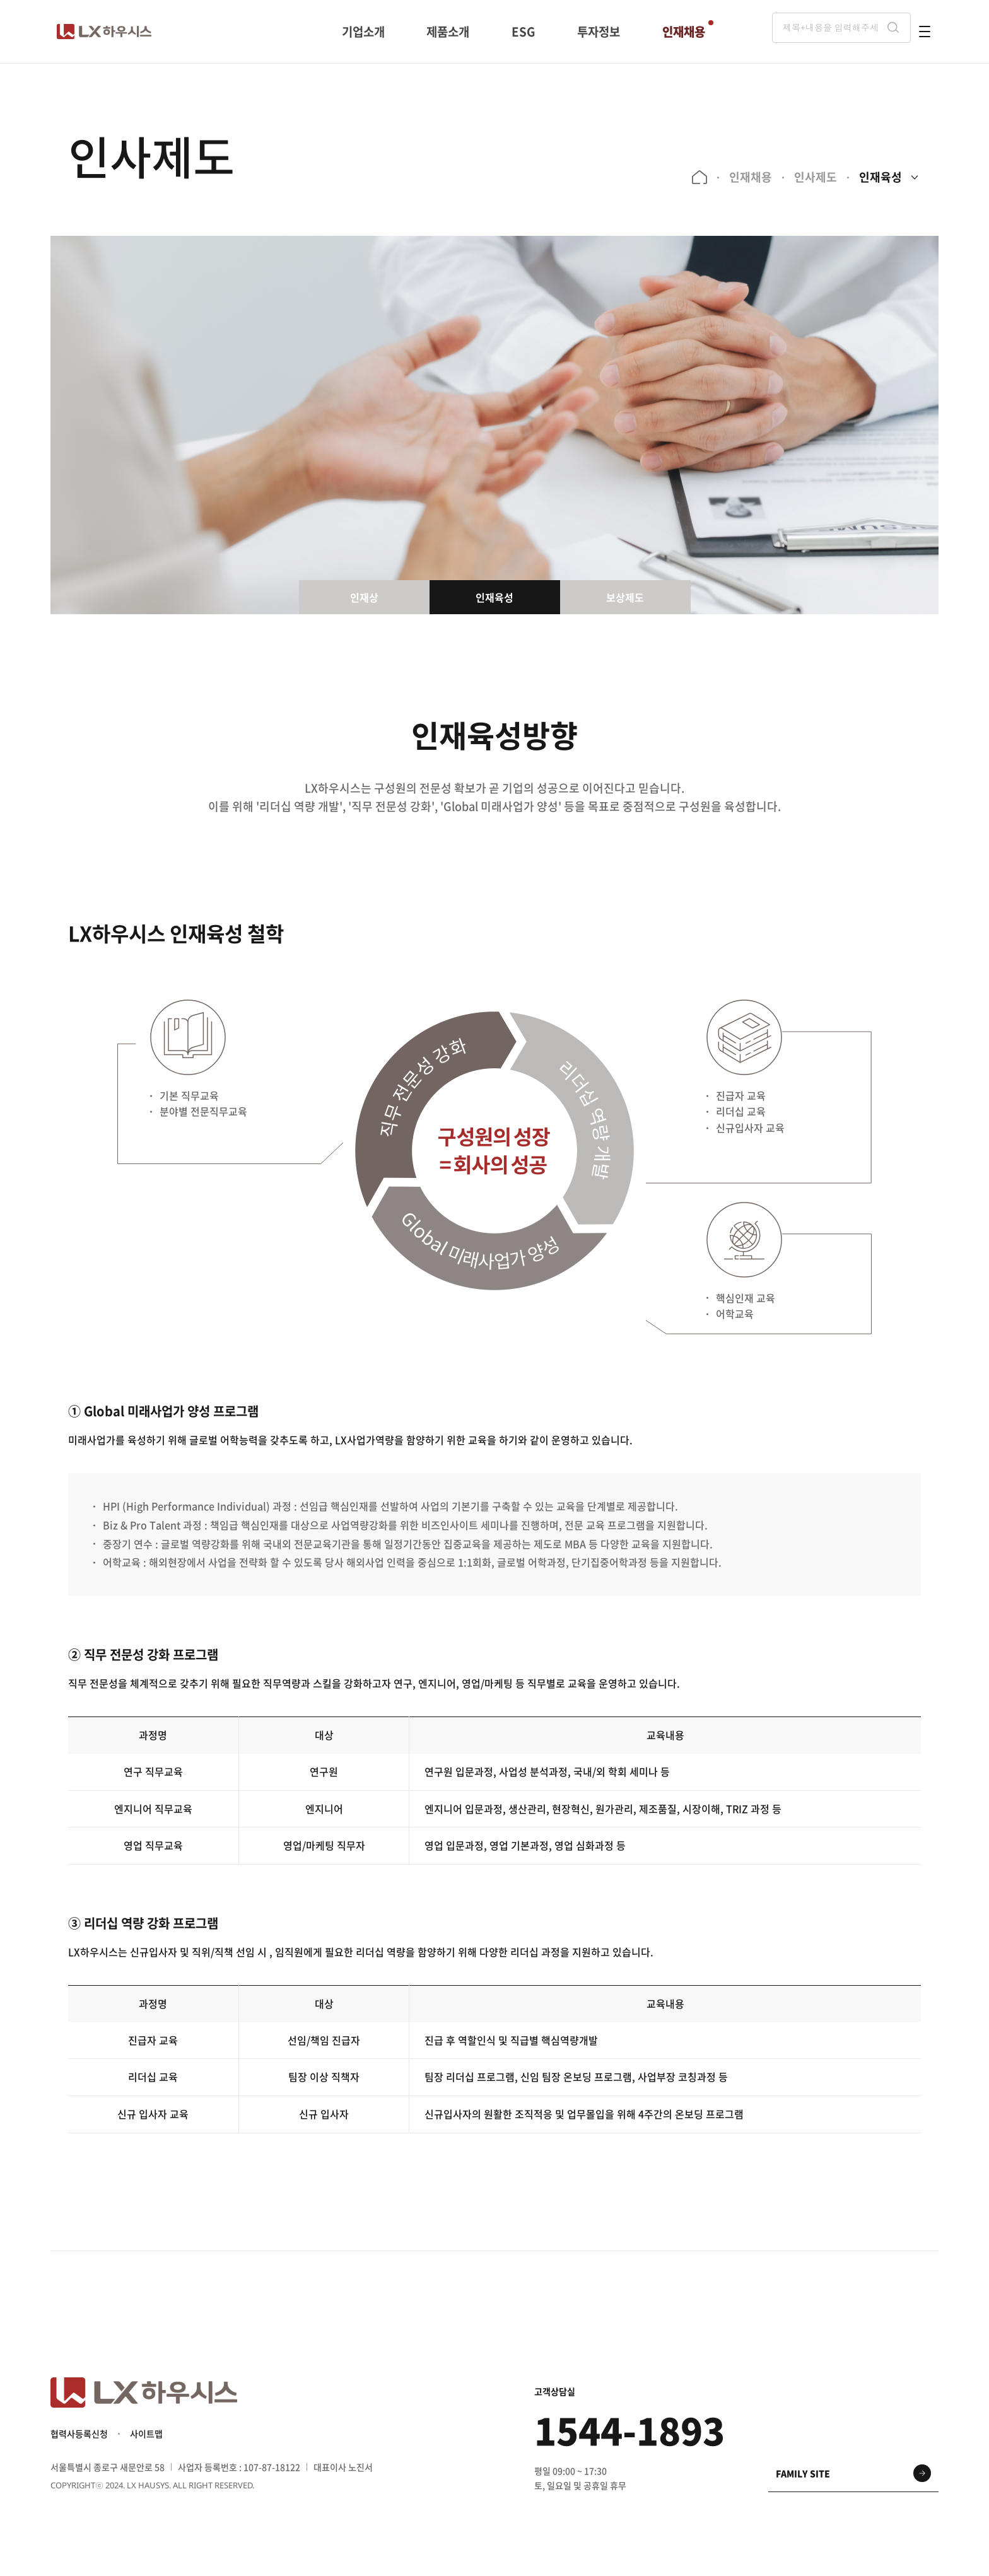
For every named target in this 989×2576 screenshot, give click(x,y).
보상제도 (625, 597)
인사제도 (811, 177)
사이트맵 (146, 2442)
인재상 (364, 597)
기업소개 (363, 31)
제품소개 (449, 31)
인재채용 (682, 31)
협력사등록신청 (79, 2442)
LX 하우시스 (104, 31)
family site (803, 2481)
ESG (523, 31)
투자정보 (597, 31)
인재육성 (876, 177)
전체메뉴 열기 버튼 (924, 31)
